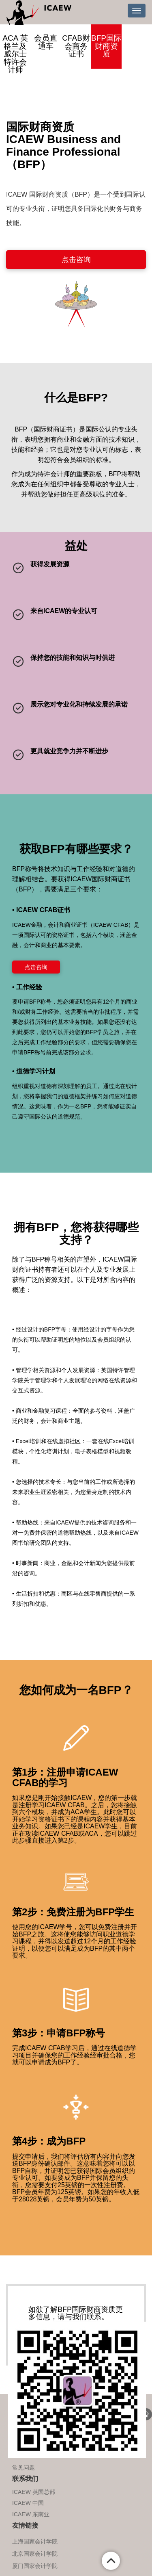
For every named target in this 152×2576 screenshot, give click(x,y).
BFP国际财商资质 (106, 46)
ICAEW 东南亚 (30, 2514)
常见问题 (23, 2467)
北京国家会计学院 (35, 2553)
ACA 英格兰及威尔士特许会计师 (15, 54)
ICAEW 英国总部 (33, 2492)
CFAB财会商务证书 (76, 46)
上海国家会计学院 (35, 2541)
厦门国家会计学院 (35, 2566)
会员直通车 (45, 42)
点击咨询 (76, 260)
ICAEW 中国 (28, 2503)
